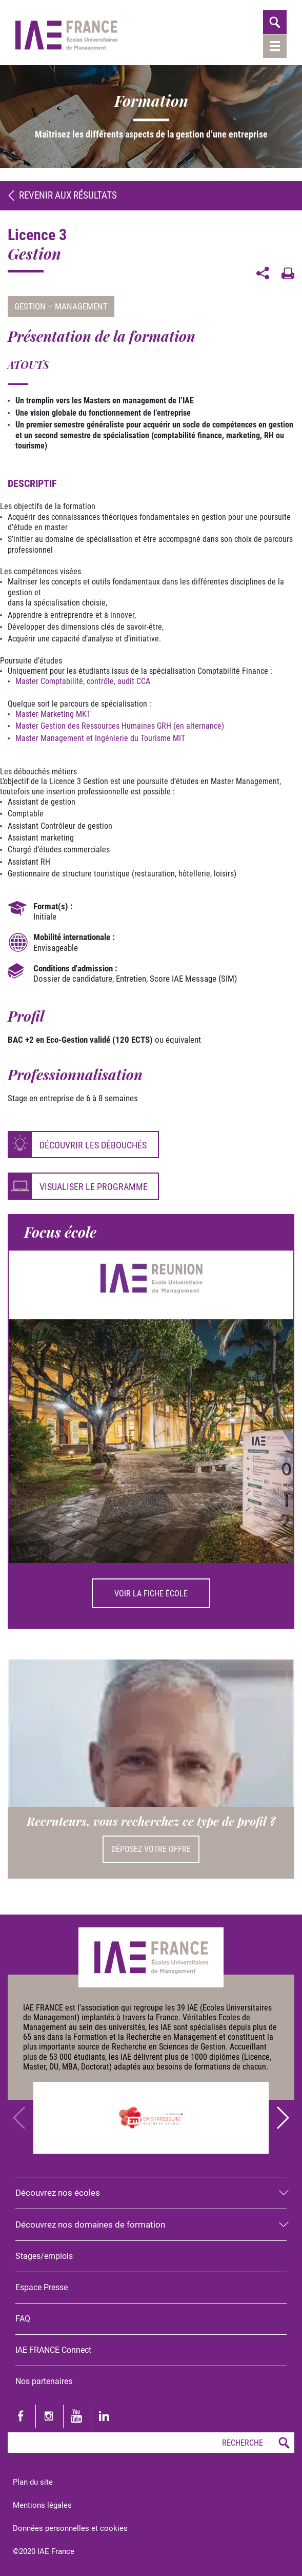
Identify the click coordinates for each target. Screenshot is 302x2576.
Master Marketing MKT (53, 714)
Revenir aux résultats (62, 195)
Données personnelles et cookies (70, 2528)
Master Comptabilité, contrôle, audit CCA (82, 681)
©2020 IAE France (43, 2551)
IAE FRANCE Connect (53, 2350)
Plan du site (33, 2482)
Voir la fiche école (151, 1593)
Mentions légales (42, 2505)
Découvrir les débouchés (93, 1145)
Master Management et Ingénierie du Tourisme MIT (100, 738)
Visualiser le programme (93, 1186)
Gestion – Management (61, 306)
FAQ (22, 2319)
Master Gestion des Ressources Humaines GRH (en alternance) (119, 726)
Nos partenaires (43, 2381)
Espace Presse (41, 2287)
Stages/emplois (44, 2256)
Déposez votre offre (151, 1849)
